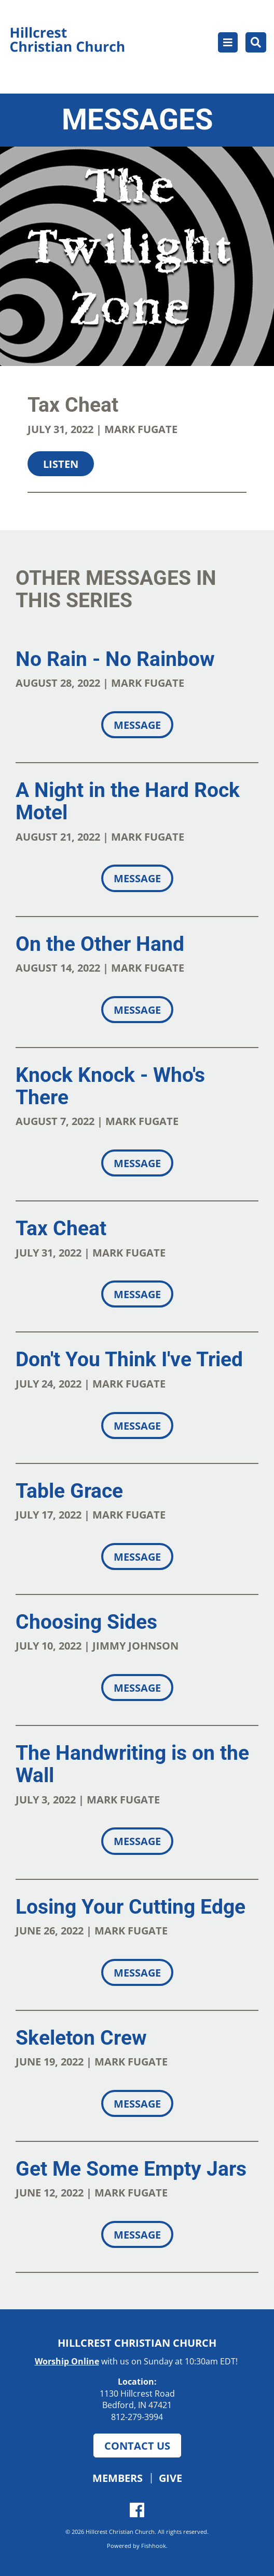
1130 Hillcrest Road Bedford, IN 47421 (137, 2399)
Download (128, 510)
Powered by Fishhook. (137, 2545)
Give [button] (170, 2477)
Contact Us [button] (137, 2445)
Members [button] (117, 2477)
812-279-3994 (137, 2417)
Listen (60, 463)
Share (49, 510)
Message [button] (137, 724)
